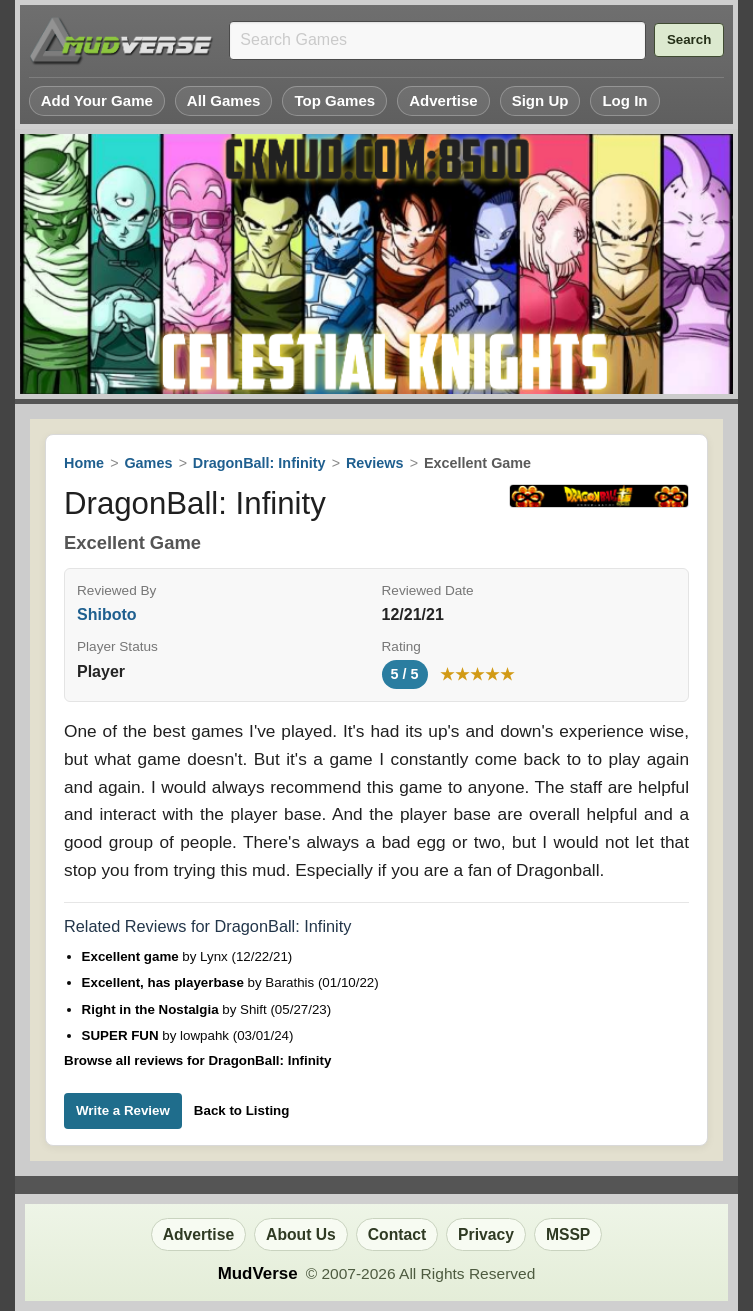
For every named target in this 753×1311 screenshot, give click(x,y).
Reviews (375, 463)
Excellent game (132, 956)
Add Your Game (97, 100)
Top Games (334, 100)
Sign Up (540, 100)
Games (148, 463)
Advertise (443, 100)
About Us (301, 1234)
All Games (224, 100)
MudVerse (258, 1273)
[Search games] (437, 40)
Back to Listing (242, 1110)
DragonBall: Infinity (259, 463)
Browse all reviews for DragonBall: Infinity (197, 1060)
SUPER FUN (122, 1035)
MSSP (568, 1234)
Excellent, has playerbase (165, 982)
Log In (624, 100)
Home (84, 463)
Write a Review (123, 1110)
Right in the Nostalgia (152, 1009)
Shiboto (107, 614)
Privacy (486, 1234)
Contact (397, 1234)
